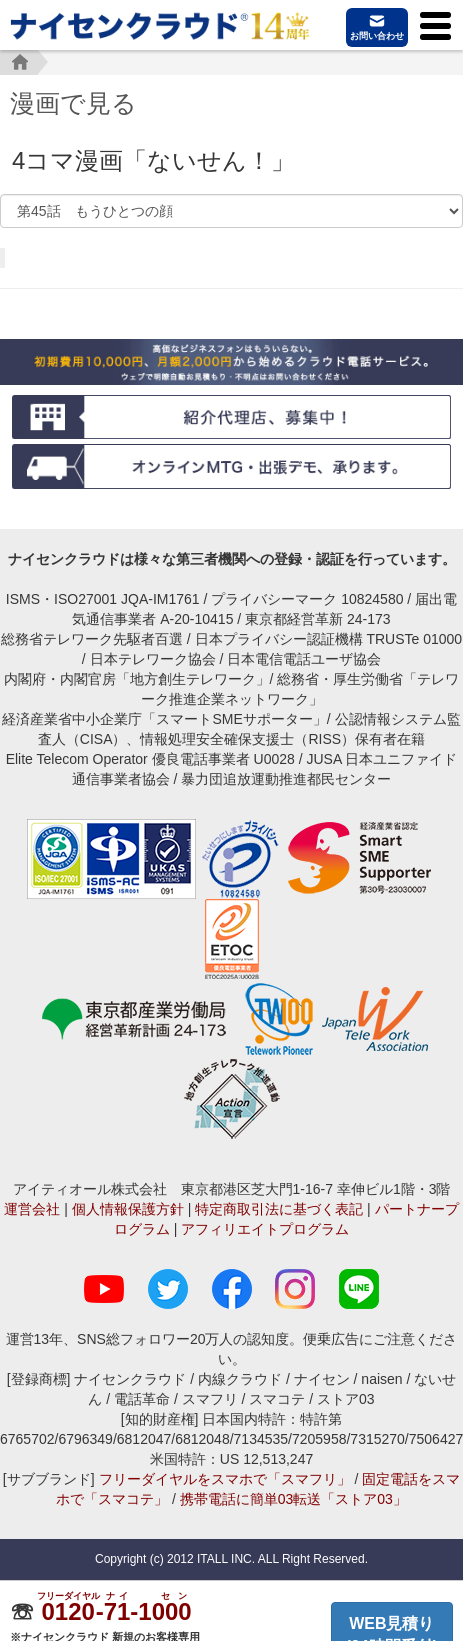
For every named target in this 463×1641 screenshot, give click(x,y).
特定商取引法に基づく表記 (279, 1209)
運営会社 (32, 1209)
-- (116, 1611)
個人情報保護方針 (128, 1209)
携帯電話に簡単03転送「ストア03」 (293, 1499)
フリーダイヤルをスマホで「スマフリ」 (225, 1479)
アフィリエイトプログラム (265, 1229)
